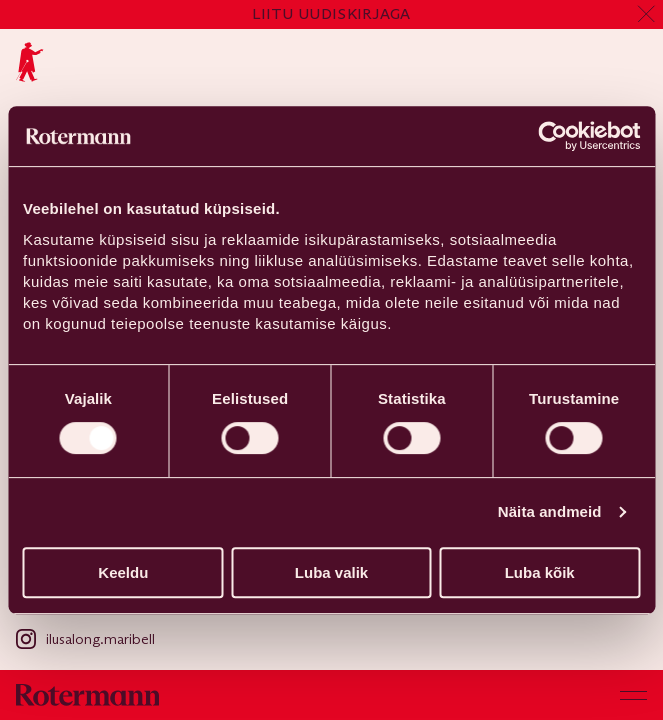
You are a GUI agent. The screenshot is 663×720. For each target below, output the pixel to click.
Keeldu (123, 572)
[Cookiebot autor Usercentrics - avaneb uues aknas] (552, 136)
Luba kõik (540, 572)
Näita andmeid (550, 511)
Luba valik (331, 572)
